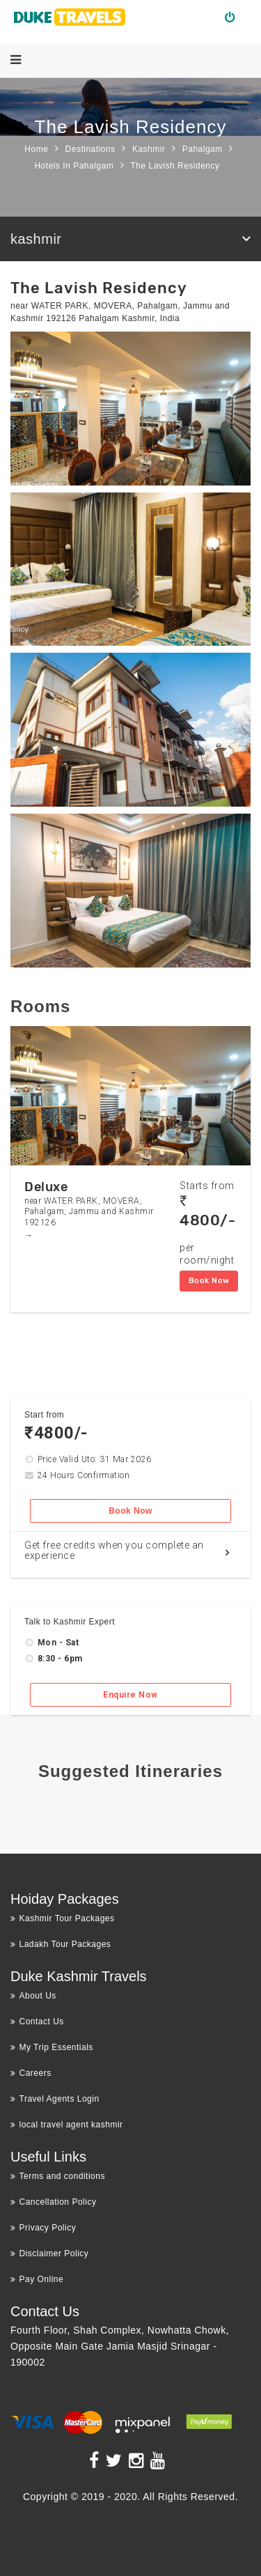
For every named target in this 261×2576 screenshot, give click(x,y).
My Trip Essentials (51, 2047)
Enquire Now (130, 1695)
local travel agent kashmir (66, 2124)
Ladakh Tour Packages (60, 1944)
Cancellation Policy (53, 2202)
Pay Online (36, 2279)
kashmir (36, 239)
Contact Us (37, 2021)
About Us (33, 1996)
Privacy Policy (43, 2228)
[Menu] (15, 60)
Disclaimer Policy (49, 2253)
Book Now (209, 1280)
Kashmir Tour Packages (62, 1918)
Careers (31, 2073)
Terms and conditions (57, 2176)
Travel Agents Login (55, 2099)
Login (235, 16)
